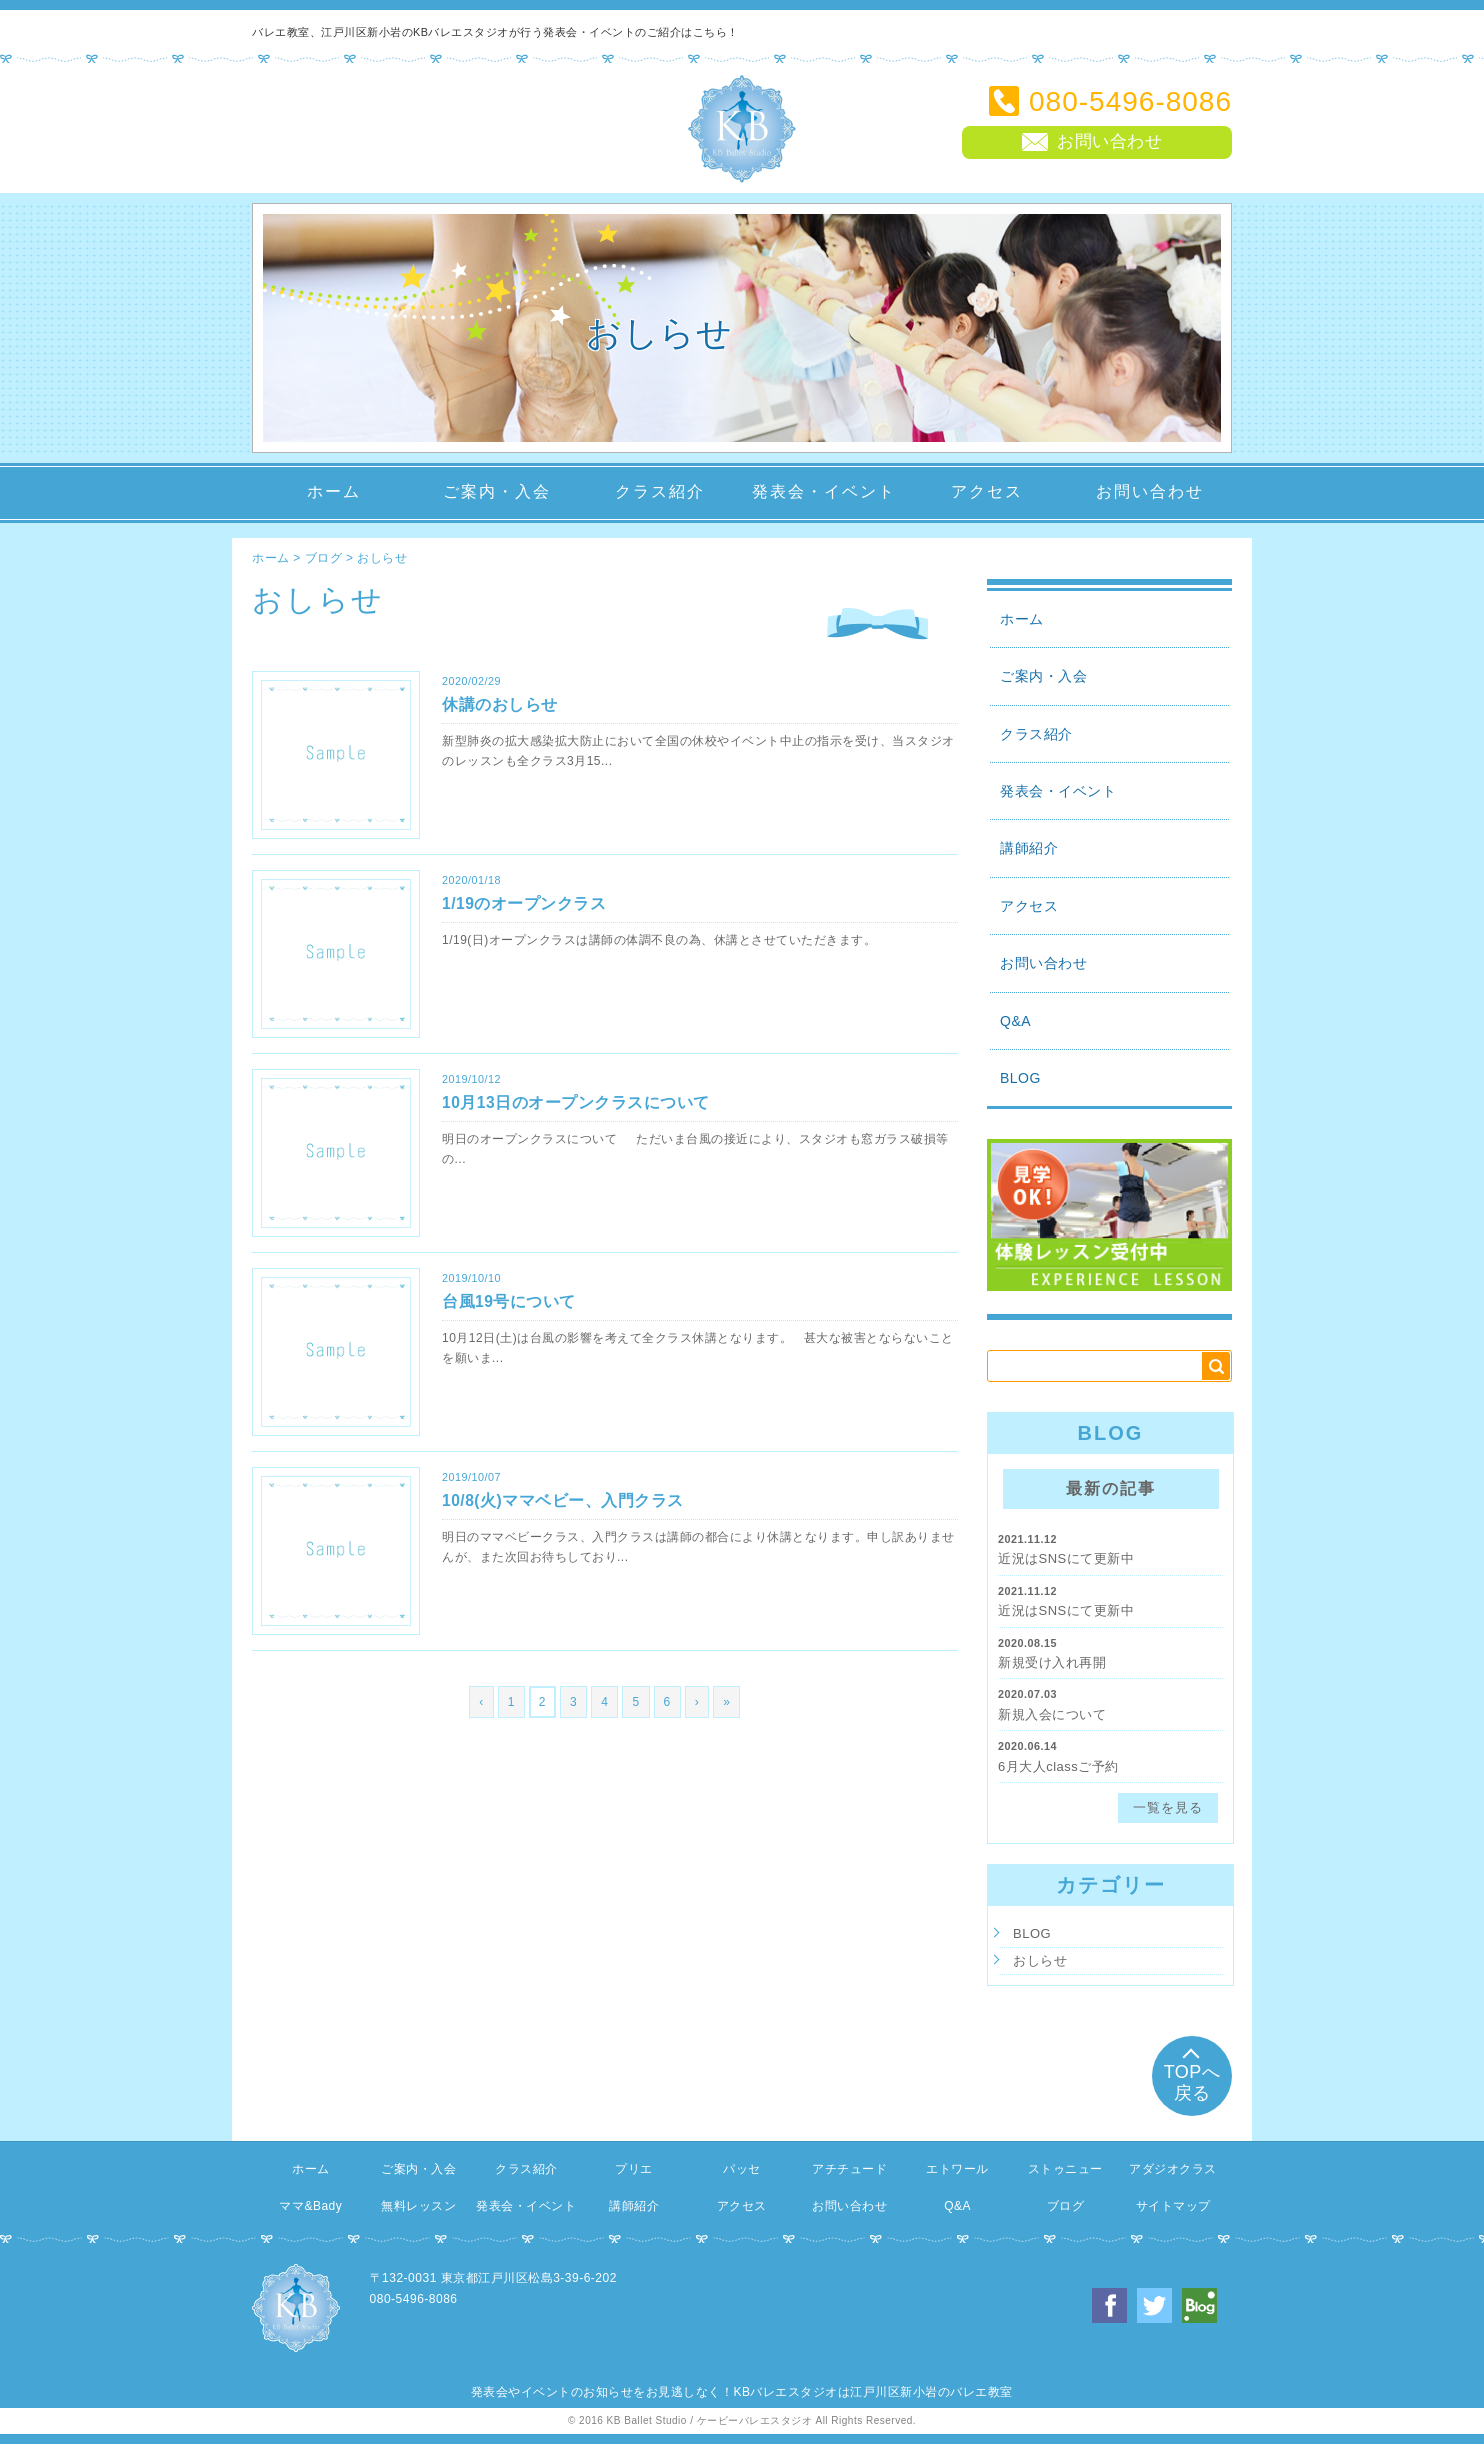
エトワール (957, 2169)
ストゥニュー (1065, 2169)
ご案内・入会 (497, 491)
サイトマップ (1173, 2206)
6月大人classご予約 (1058, 1766)
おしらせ (382, 558)
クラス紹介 (660, 491)
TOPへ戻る (1192, 2072)
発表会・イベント (824, 491)
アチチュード (849, 2169)
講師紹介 (1029, 848)
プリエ (634, 2169)
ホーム (334, 491)
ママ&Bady (310, 2206)
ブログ (324, 558)
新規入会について (1052, 1714)
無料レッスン (418, 2206)
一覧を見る (1168, 1807)
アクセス (987, 491)
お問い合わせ (1150, 491)
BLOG (1020, 1078)
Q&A (1015, 1021)
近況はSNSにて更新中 (1066, 1558)
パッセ (742, 2169)
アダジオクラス (1173, 2169)
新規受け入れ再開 (1052, 1662)
